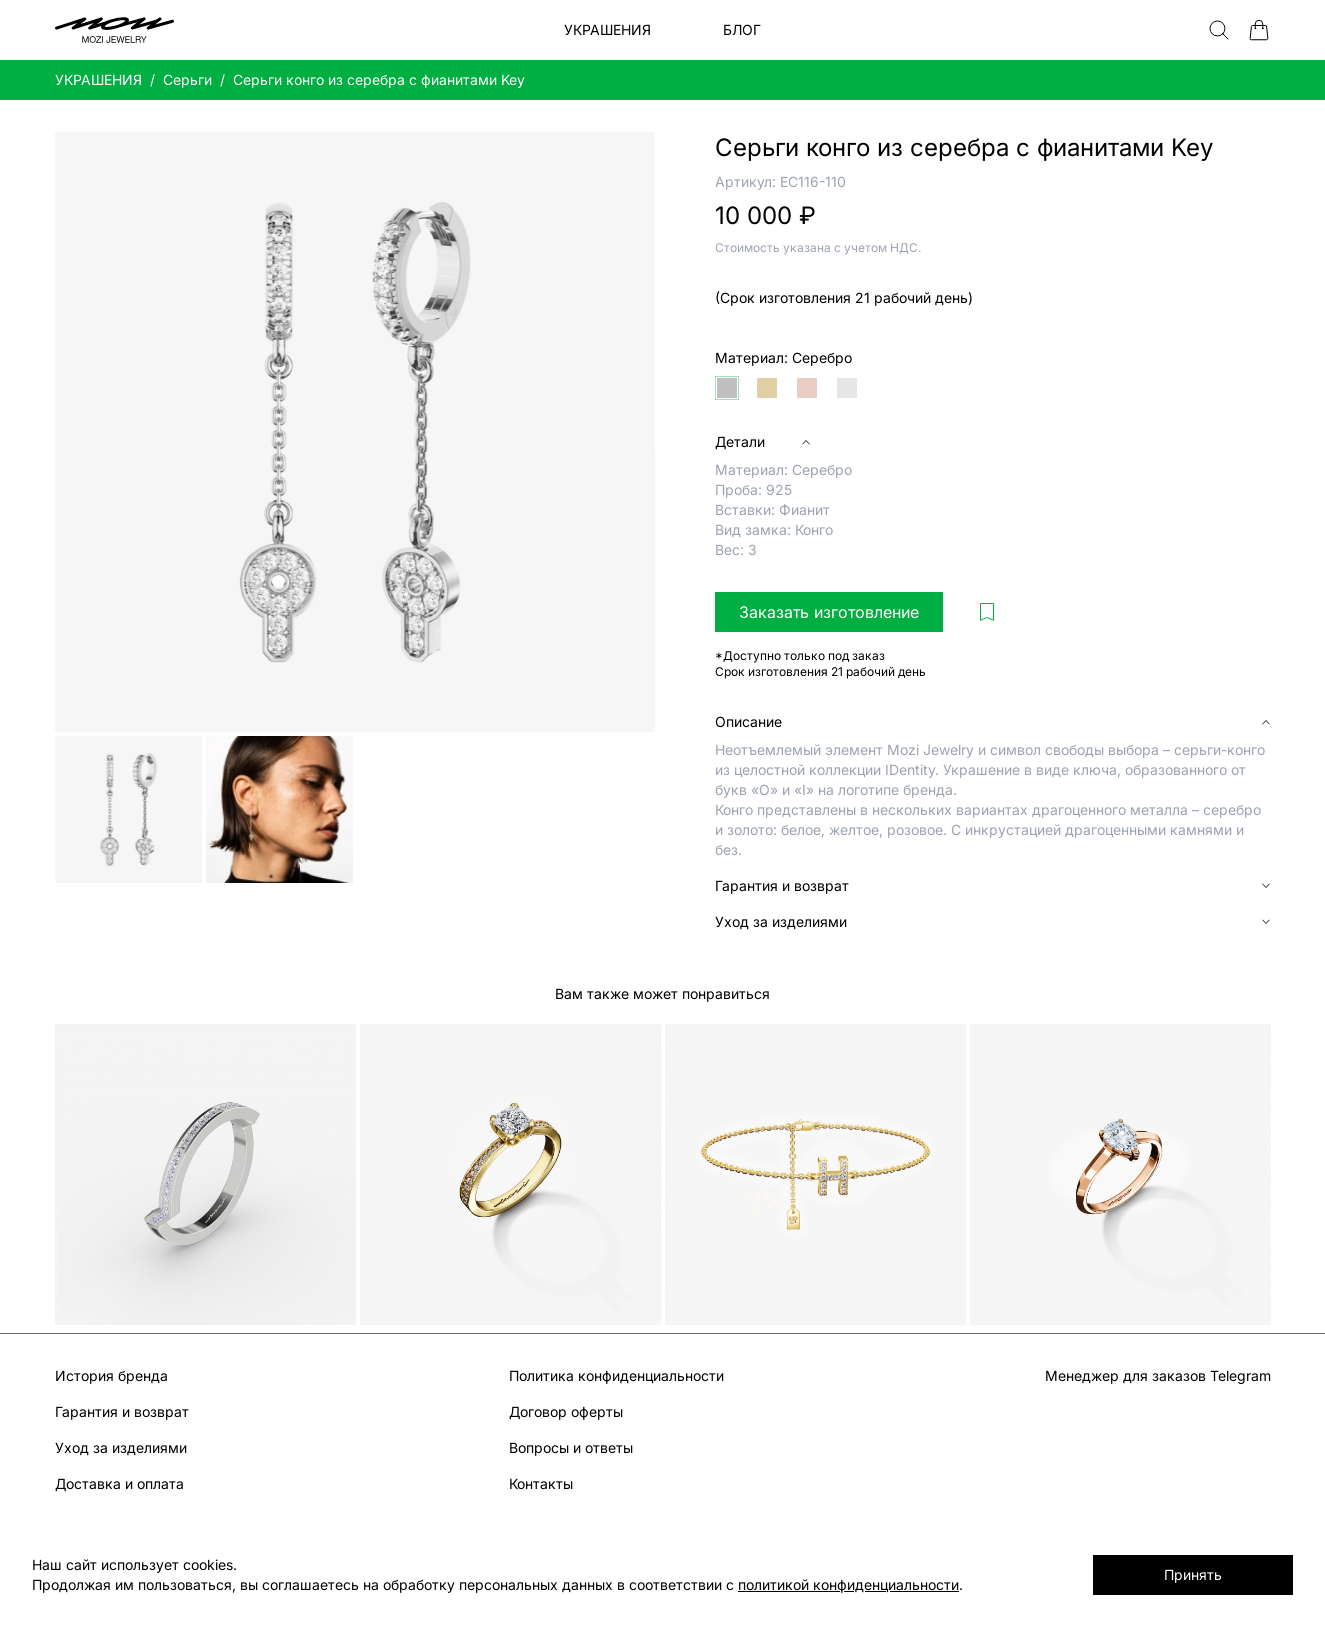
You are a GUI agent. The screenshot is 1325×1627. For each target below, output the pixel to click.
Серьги (187, 79)
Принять (1193, 1574)
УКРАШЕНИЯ (98, 79)
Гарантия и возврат (122, 1411)
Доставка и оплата (119, 1483)
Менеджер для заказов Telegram (1158, 1375)
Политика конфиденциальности (616, 1375)
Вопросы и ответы (571, 1447)
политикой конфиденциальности (848, 1584)
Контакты (541, 1483)
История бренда (111, 1375)
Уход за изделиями (121, 1447)
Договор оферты (566, 1411)
